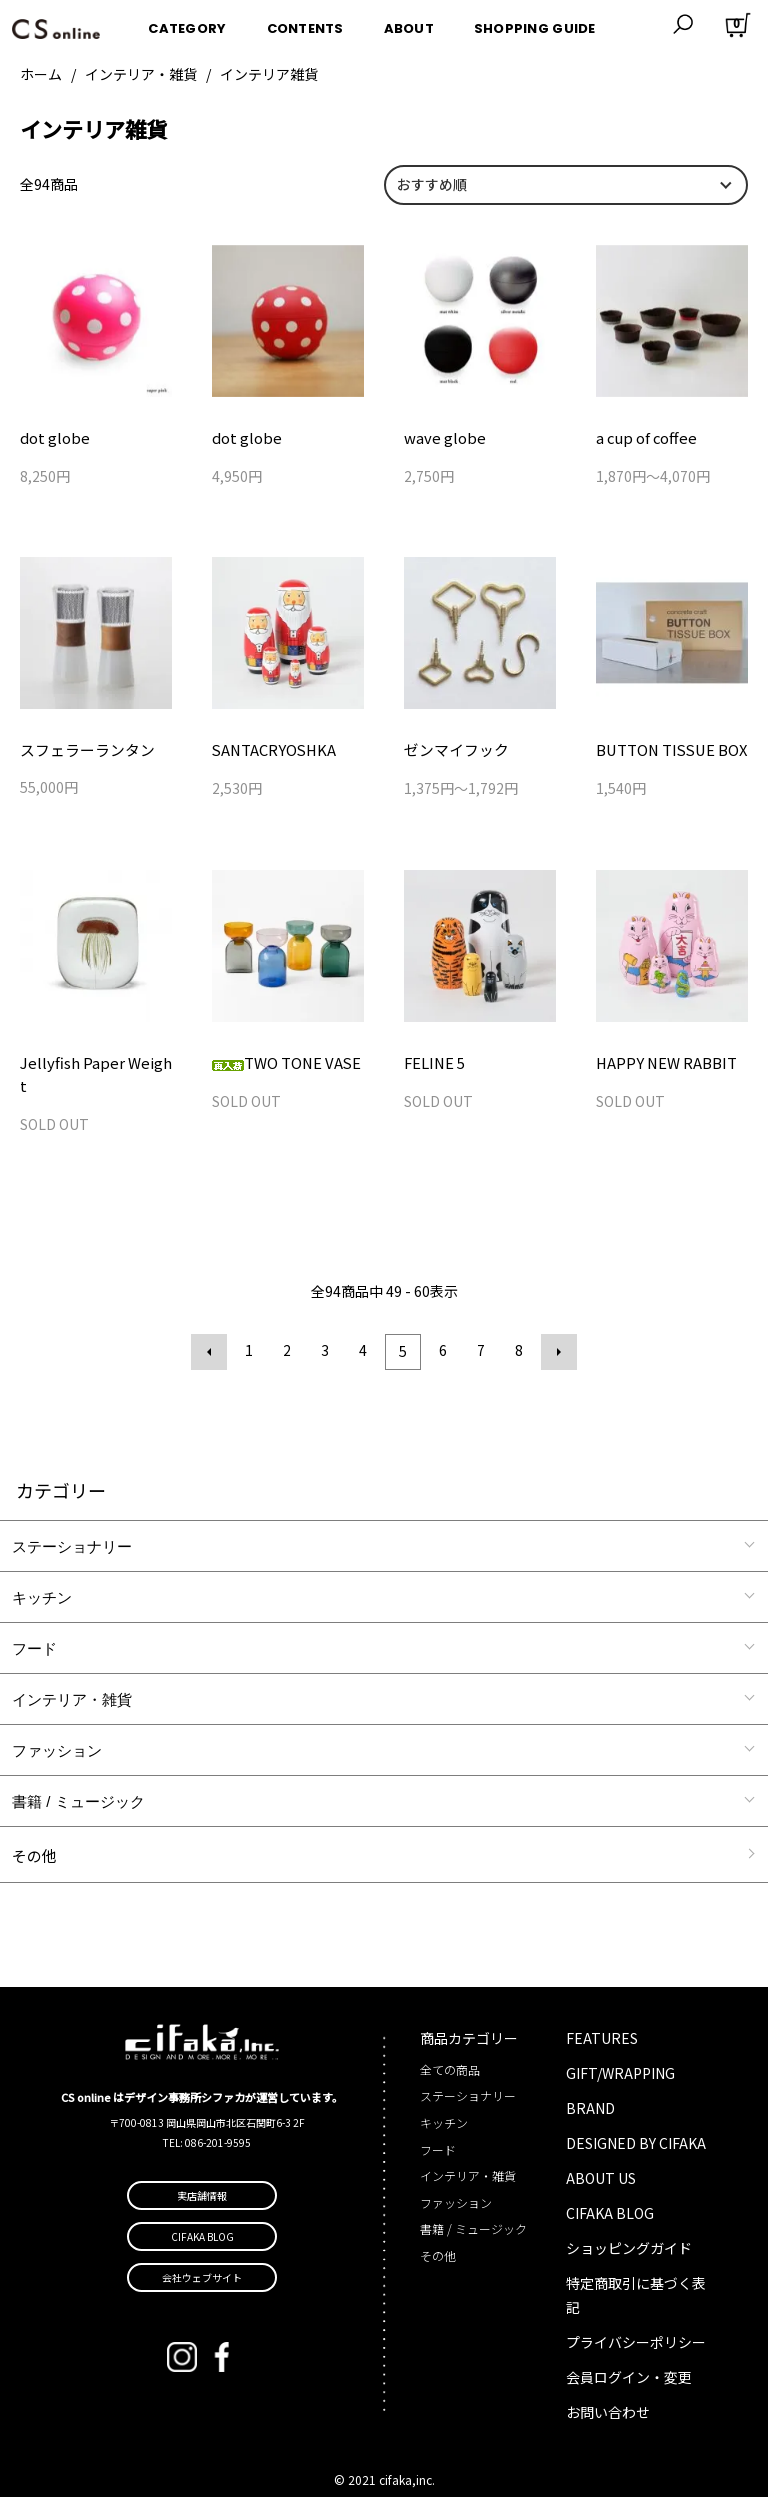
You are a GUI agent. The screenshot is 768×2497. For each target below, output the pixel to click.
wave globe (449, 438)
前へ (213, 1330)
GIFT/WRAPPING (620, 2049)
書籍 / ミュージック (78, 1777)
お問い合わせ (608, 2388)
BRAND (590, 2084)
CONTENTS (305, 23)
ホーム (41, 74)
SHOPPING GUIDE (535, 23)
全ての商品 (450, 2045)
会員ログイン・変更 (629, 2353)
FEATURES (602, 2014)
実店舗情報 (202, 2172)
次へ (555, 1330)
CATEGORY (187, 23)
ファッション (57, 1726)
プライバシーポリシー (636, 2318)
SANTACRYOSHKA (270, 752)
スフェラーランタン (83, 751)
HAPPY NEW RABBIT (663, 1065)
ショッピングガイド (629, 2224)
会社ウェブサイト (202, 2254)
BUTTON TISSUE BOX (667, 752)
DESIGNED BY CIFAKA (636, 2119)
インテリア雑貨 (269, 74)
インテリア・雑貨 (141, 74)
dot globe (59, 438)
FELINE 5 (433, 1065)
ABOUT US (601, 2154)
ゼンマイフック (453, 752)
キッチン (42, 1573)
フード (34, 1624)
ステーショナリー (72, 1522)
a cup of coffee (644, 438)
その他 (34, 1831)
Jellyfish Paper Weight (93, 1065)
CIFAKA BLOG (610, 2189)
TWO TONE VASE (283, 1065)
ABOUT (409, 23)
